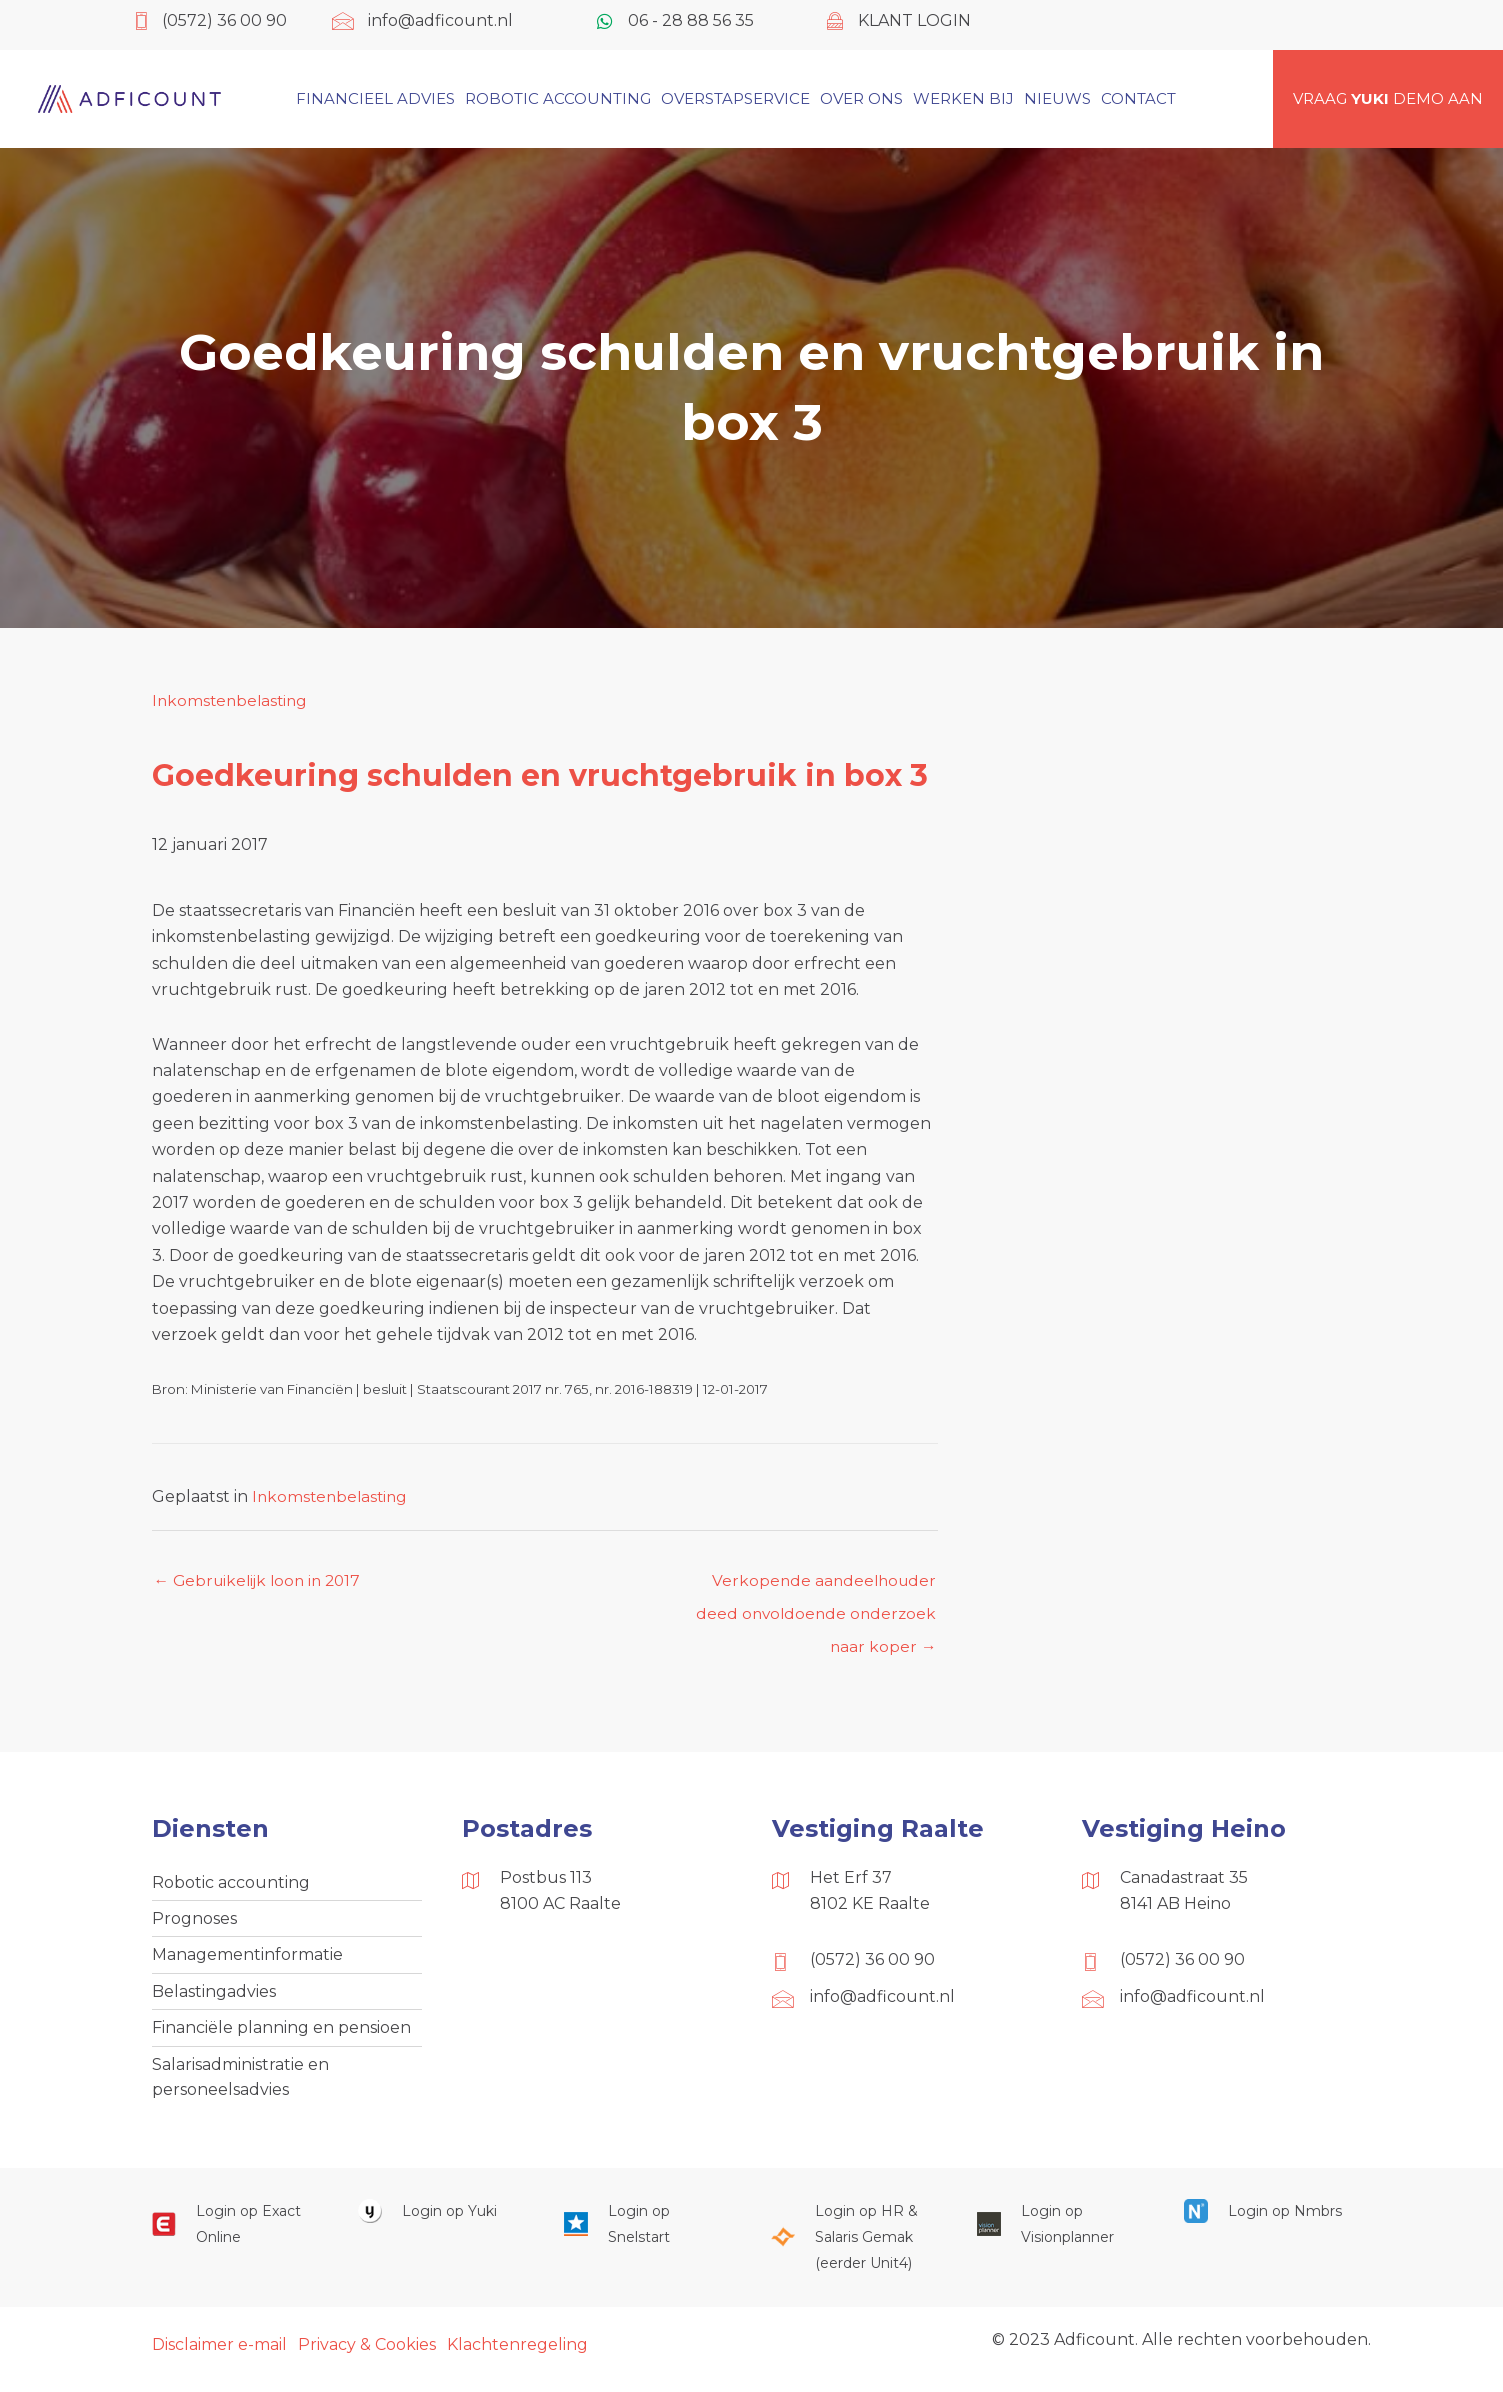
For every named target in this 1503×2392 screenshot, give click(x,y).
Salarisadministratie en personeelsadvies (240, 2085)
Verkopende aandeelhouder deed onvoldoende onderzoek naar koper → (813, 1587)
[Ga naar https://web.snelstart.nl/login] (647, 2234)
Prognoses (194, 1923)
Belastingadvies (214, 1998)
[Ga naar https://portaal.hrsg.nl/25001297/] (854, 2247)
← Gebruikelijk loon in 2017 (262, 1581)
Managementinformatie (247, 1960)
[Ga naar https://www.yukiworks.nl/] (441, 2221)
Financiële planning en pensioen (281, 2035)
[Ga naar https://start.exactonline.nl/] (235, 2234)
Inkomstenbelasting (232, 700)
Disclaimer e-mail (219, 2354)
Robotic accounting (231, 1885)
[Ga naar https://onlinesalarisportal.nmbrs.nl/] (1267, 2221)
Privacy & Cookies (367, 2354)
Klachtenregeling (517, 2354)
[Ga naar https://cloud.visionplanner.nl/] (1060, 2234)
